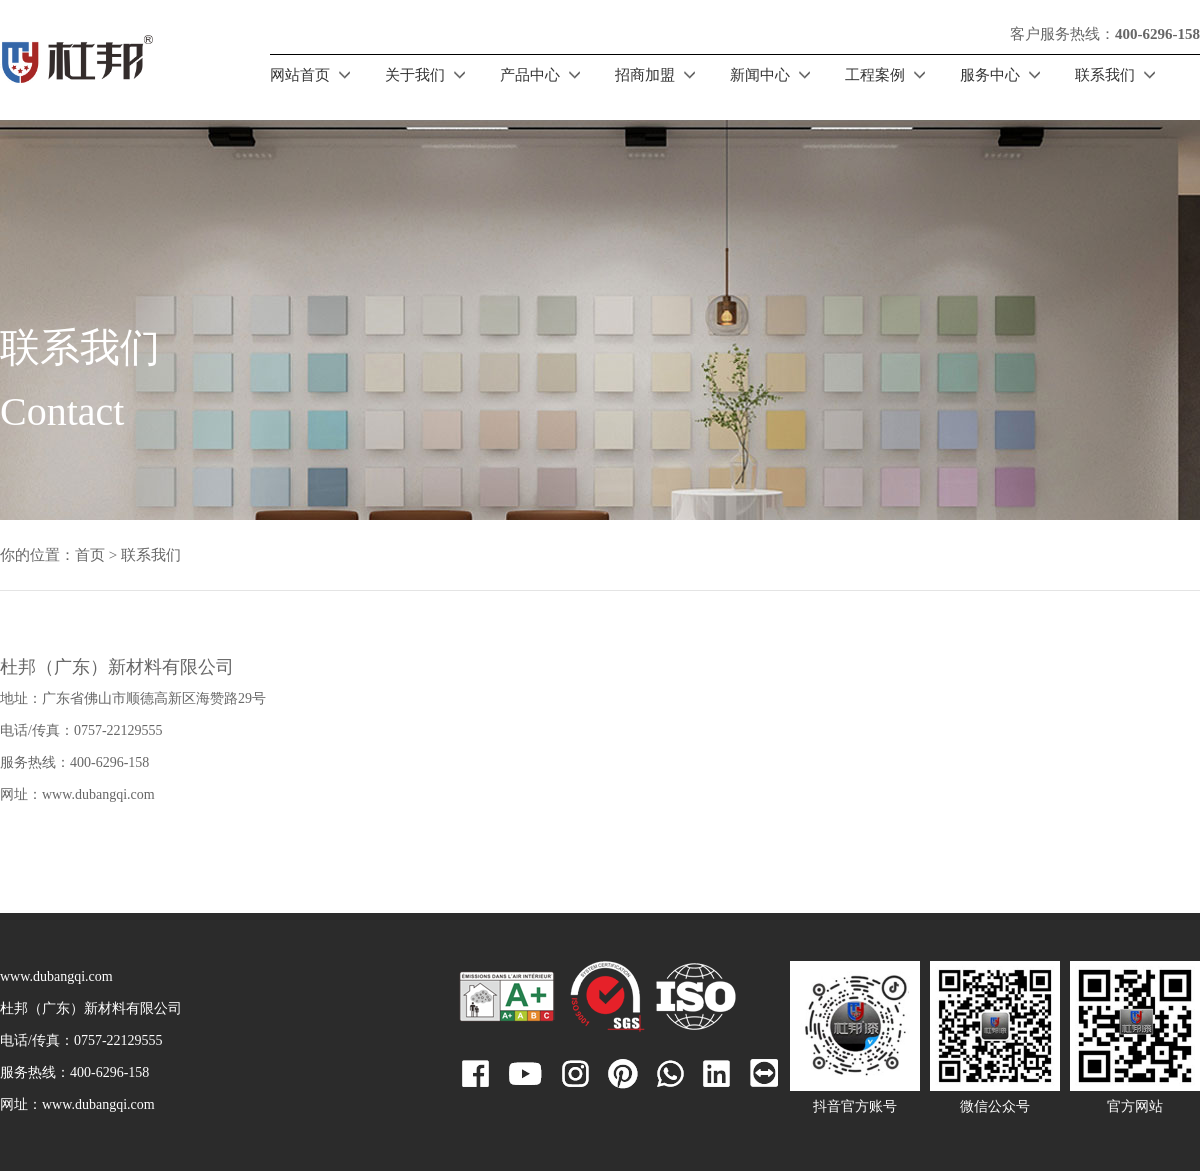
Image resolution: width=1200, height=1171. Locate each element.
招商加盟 (645, 75)
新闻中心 (760, 75)
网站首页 (300, 75)
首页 (90, 555)
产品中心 (530, 75)
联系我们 (1105, 75)
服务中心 (990, 75)
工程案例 (875, 75)
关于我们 (415, 75)
